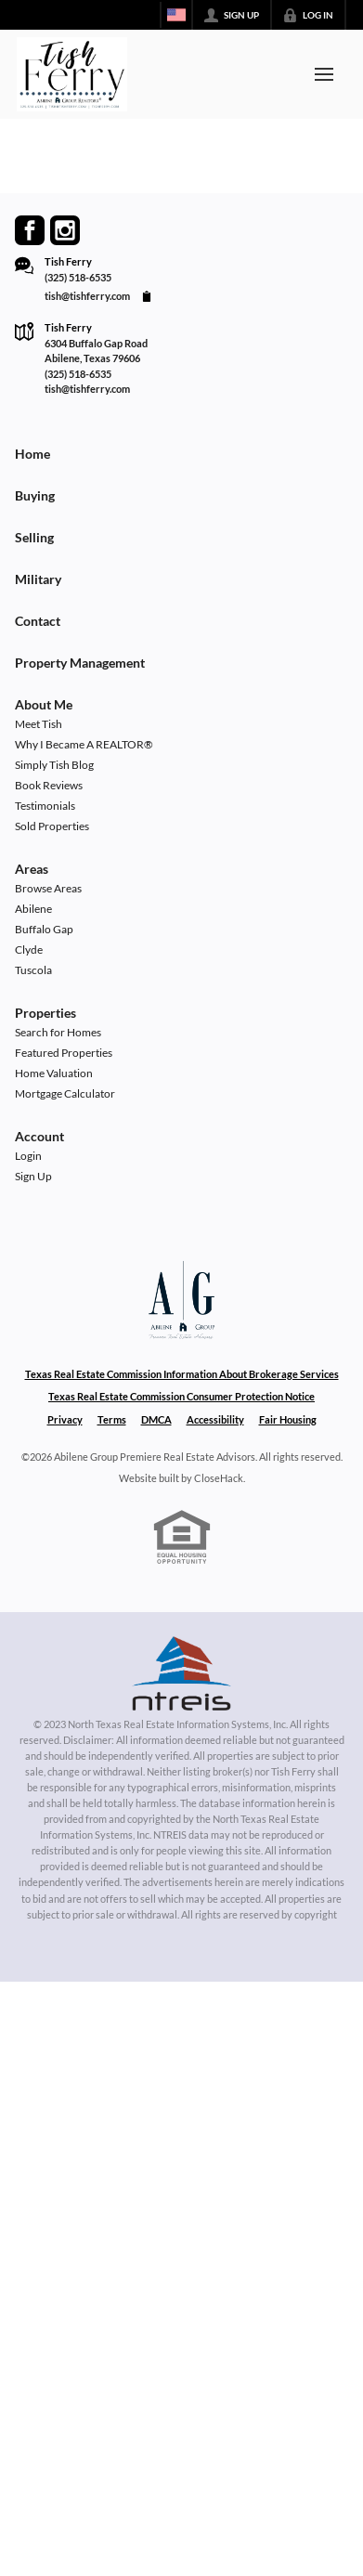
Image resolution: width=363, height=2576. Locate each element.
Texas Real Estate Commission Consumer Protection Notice (181, 1396)
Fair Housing (288, 1419)
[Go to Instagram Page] (65, 230)
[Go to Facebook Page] (30, 230)
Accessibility (215, 1419)
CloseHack (218, 1478)
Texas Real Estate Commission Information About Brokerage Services (182, 1374)
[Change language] (176, 15)
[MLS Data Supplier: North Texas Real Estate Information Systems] (182, 1673)
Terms (111, 1419)
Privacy (65, 1419)
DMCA (156, 1419)
